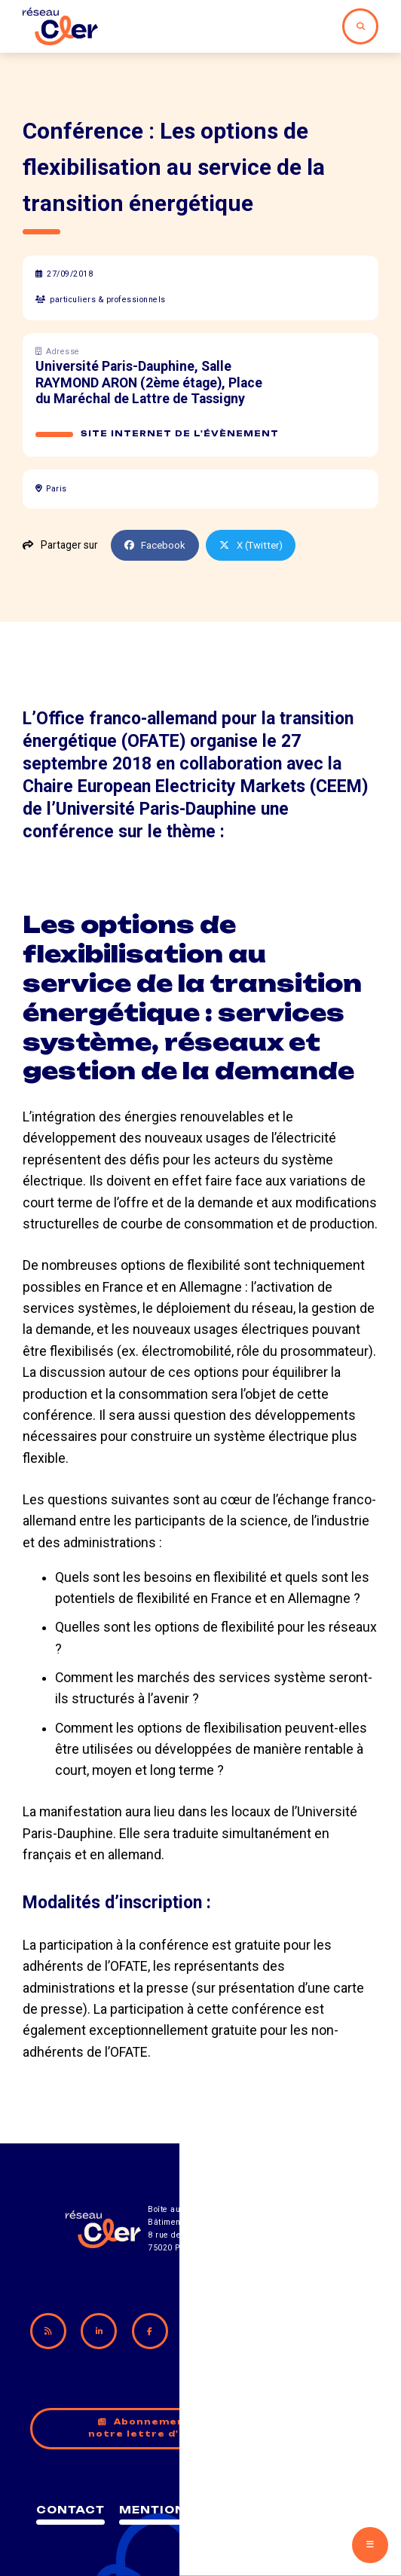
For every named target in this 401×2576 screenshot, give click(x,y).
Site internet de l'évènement (181, 434)
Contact (117, 2498)
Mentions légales (244, 2498)
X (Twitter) (255, 545)
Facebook (156, 545)
